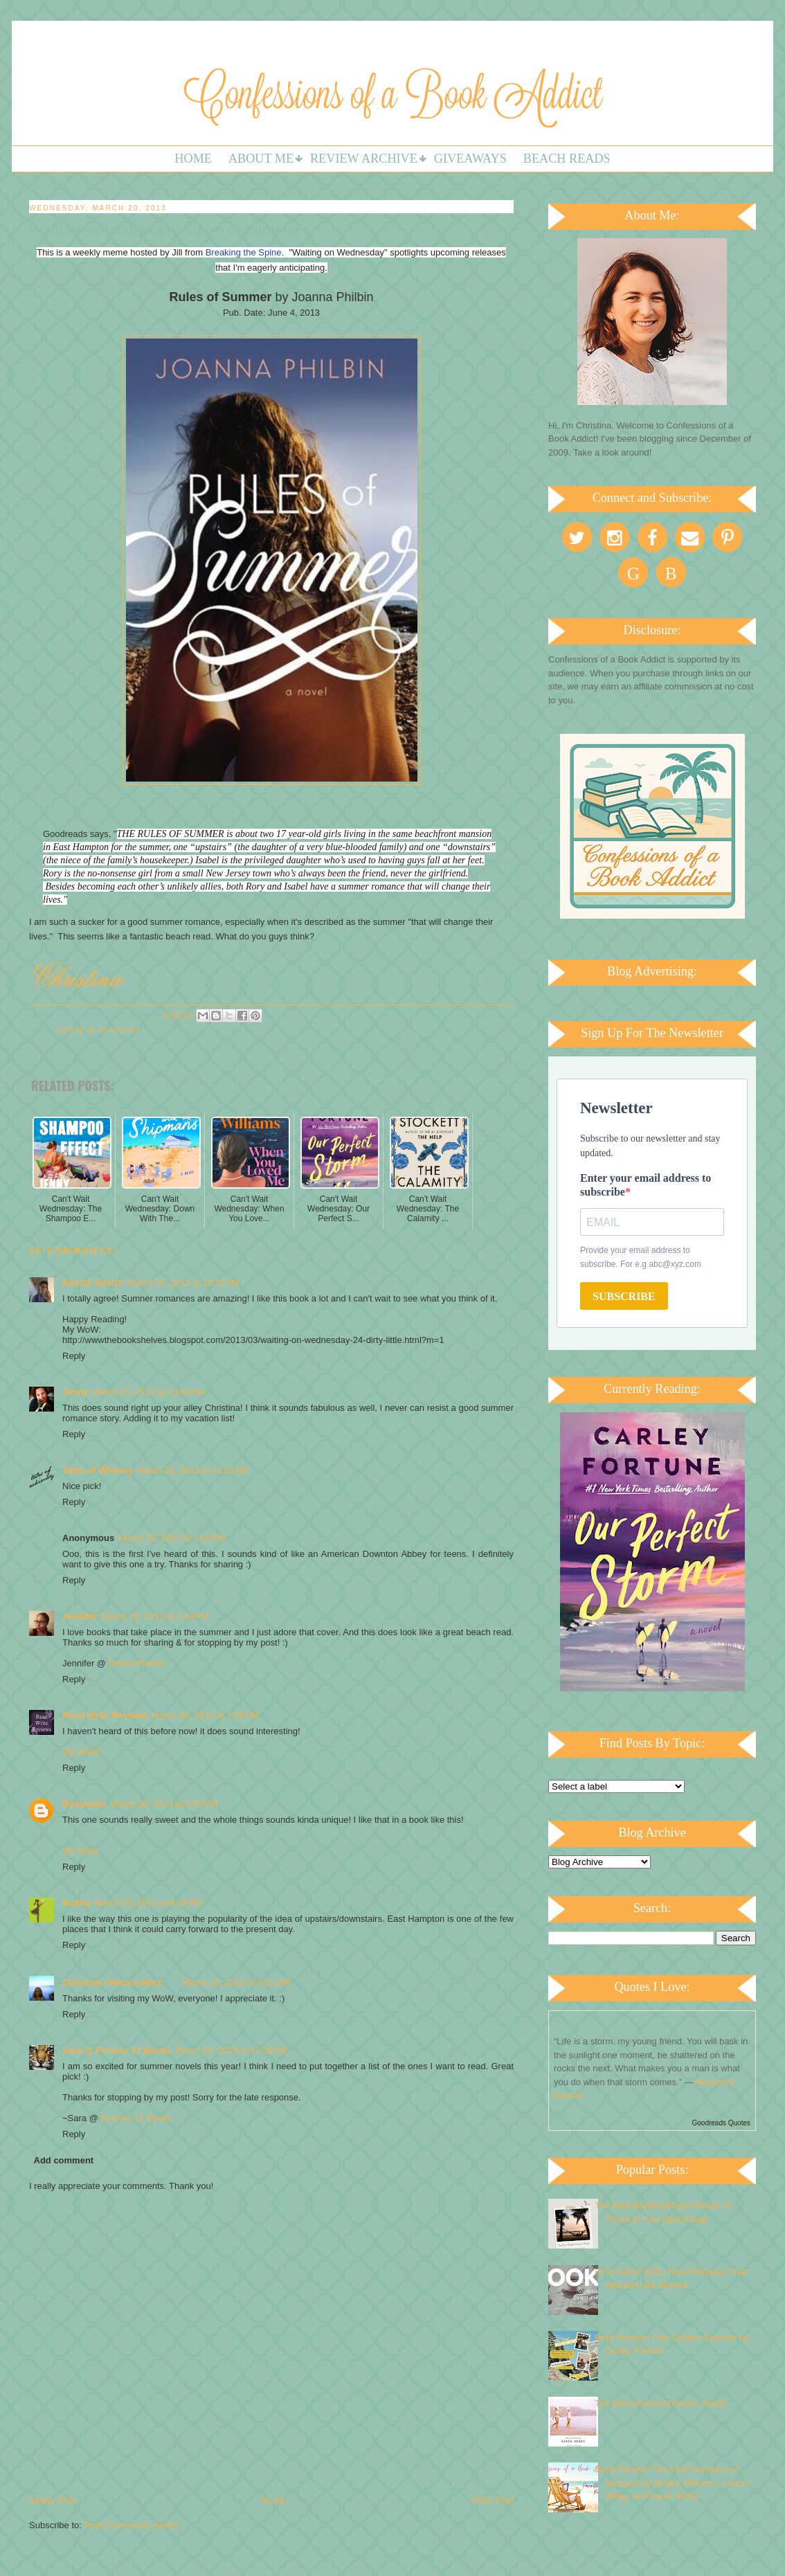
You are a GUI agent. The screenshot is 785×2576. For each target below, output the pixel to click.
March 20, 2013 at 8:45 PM (147, 1903)
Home (193, 158)
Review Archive (363, 158)
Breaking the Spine (244, 252)
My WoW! (81, 1752)
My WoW (80, 1851)
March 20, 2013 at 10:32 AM (183, 1282)
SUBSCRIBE (624, 1296)
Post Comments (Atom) (131, 2525)
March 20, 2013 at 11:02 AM (193, 1470)
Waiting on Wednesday (98, 1030)
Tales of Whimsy (97, 1470)
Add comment (64, 2160)
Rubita (76, 1903)
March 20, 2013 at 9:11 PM (235, 1982)
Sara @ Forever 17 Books (116, 2050)
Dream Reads (136, 1663)
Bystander (84, 1804)
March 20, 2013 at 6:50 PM (164, 1804)
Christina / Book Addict (111, 1982)
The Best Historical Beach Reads (661, 2403)
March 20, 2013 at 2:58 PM (205, 1715)
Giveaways (470, 158)
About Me (261, 158)
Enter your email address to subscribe (645, 1185)
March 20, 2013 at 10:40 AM (149, 1392)
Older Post (492, 2500)
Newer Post (52, 2500)
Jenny (75, 1392)
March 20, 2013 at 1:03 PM (172, 1538)
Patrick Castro (92, 1282)
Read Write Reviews (104, 1715)
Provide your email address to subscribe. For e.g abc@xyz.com (640, 1257)
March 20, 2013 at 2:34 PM (155, 1616)
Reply (73, 1356)
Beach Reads (567, 158)
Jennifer (80, 1616)
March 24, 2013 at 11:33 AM (231, 2050)
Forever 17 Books (136, 2118)
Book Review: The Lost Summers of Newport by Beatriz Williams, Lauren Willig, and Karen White (672, 2482)
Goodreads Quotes (721, 2123)
